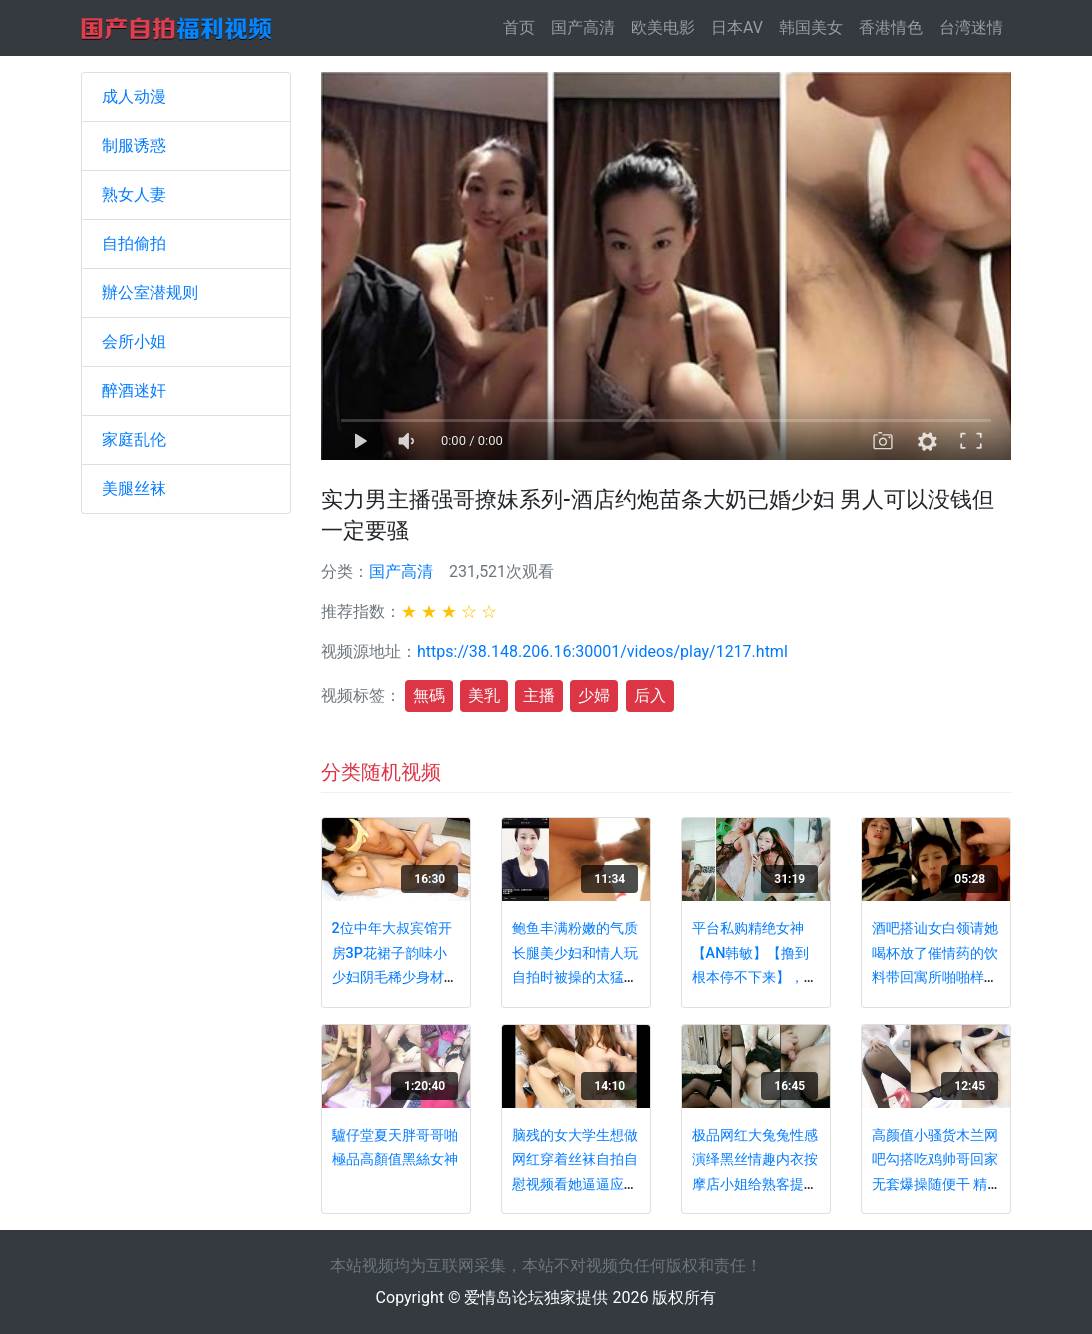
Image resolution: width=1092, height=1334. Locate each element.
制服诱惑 (134, 145)
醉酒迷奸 (134, 390)
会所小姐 (134, 341)
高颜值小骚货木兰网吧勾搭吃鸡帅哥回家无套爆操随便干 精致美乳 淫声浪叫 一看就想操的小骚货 (935, 1184)
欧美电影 (663, 27)
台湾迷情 (971, 27)
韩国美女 (811, 27)
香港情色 (891, 27)
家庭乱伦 (134, 439)
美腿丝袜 (134, 488)
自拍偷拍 (134, 243)
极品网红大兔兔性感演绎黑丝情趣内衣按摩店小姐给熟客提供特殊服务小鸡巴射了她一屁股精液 (755, 1184)
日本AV (737, 27)
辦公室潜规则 (150, 292)
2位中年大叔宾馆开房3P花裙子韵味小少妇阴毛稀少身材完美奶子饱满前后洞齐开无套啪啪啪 (395, 977)
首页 (523, 26)
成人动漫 (134, 96)
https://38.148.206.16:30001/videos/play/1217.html (602, 651)
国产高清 (583, 27)
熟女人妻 (134, 194)
